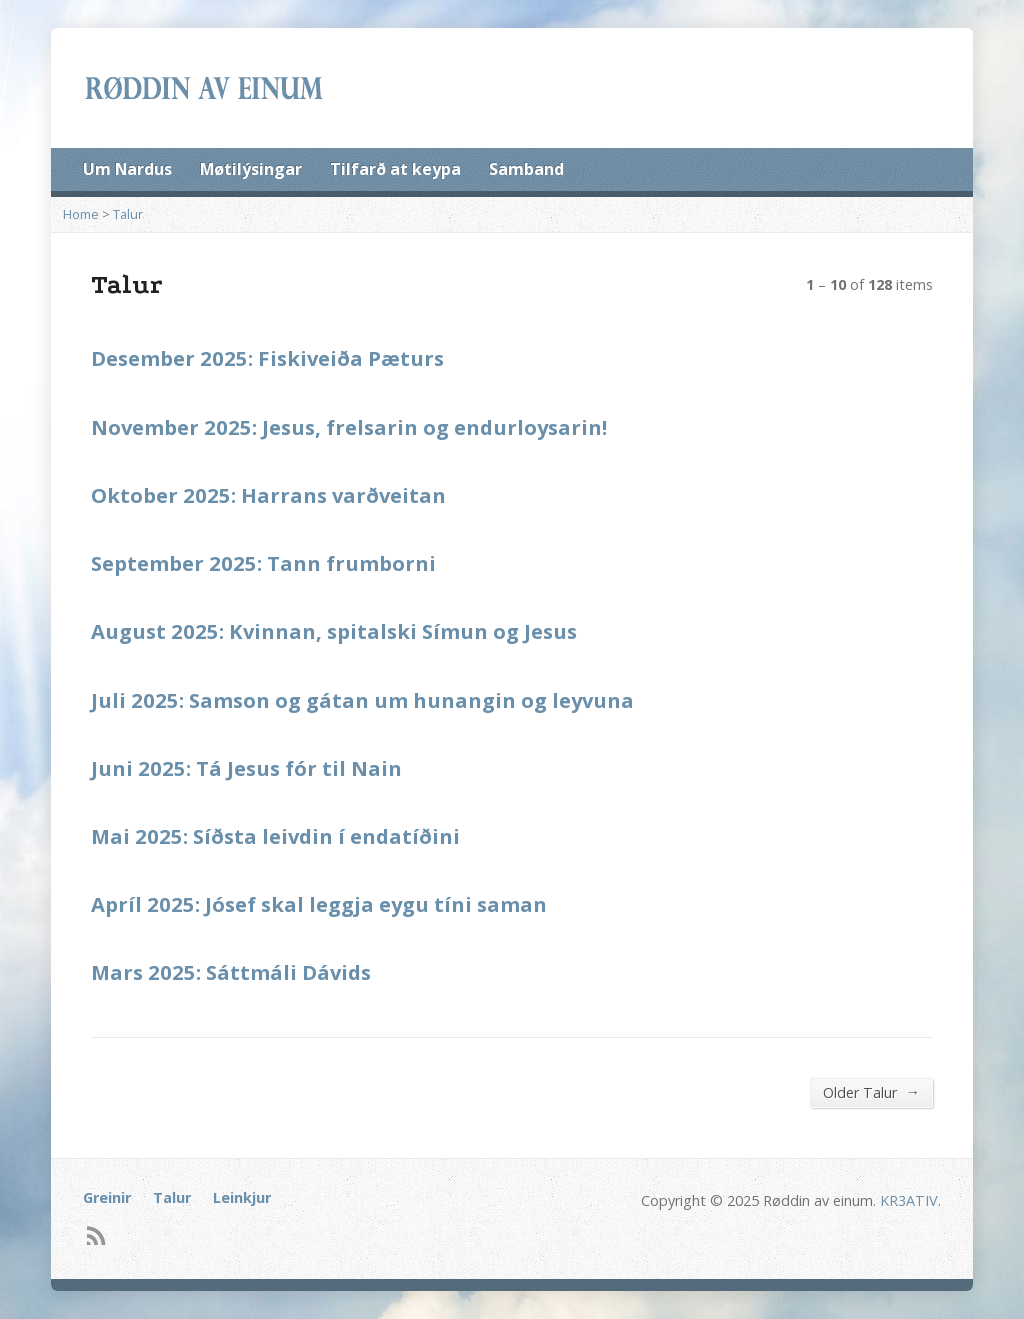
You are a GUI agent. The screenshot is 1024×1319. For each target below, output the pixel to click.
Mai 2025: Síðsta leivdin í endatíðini (275, 836)
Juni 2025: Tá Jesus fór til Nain (246, 768)
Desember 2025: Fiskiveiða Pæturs (267, 358)
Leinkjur (242, 1197)
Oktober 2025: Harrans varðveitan (268, 495)
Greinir (107, 1197)
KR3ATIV (909, 1200)
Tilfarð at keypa (395, 169)
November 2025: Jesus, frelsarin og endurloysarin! (349, 427)
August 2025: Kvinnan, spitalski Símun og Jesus (334, 631)
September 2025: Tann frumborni (263, 563)
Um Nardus (127, 169)
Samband (526, 169)
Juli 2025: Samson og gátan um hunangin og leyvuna (362, 700)
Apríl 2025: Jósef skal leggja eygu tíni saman (319, 904)
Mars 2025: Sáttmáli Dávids (231, 972)
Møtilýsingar (251, 169)
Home (81, 214)
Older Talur (871, 1092)
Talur (128, 214)
